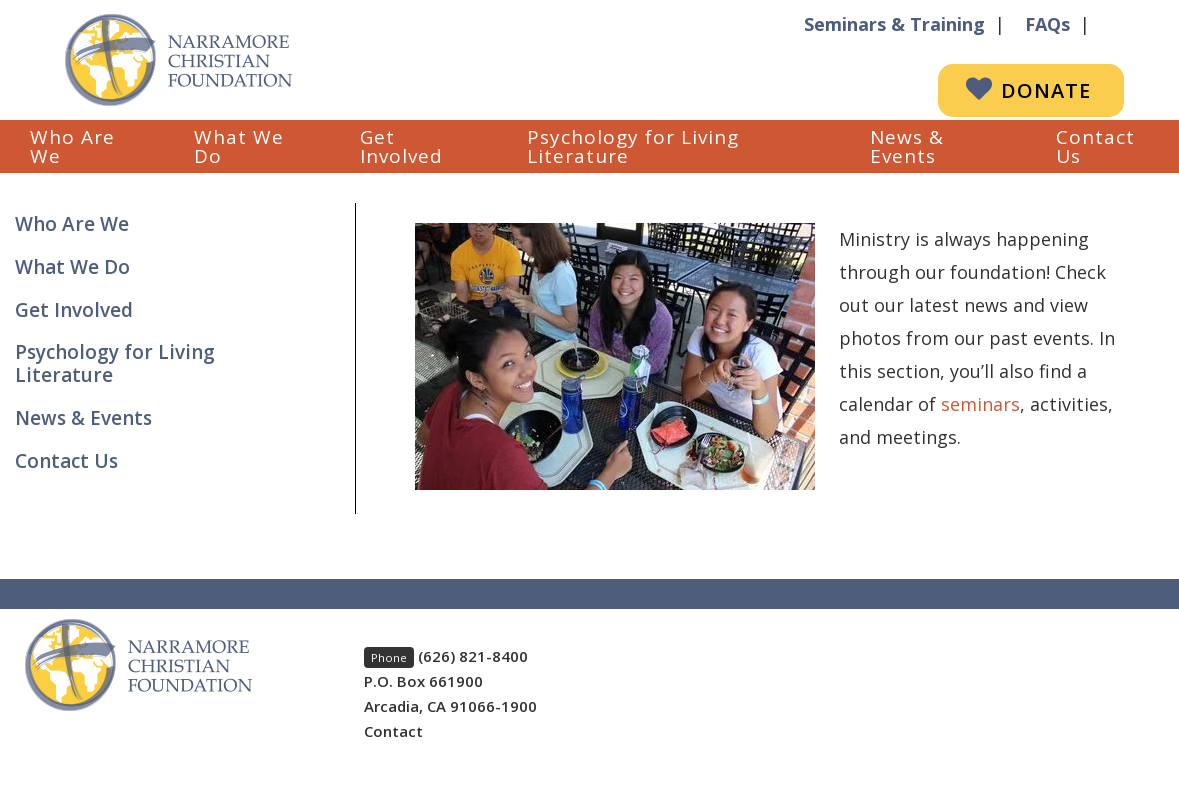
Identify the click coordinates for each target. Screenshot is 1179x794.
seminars (980, 404)
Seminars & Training (894, 24)
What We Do (239, 146)
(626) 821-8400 (473, 656)
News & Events (907, 146)
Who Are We (72, 146)
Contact (393, 731)
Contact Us (1095, 146)
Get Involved (401, 146)
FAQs (1047, 24)
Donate (1046, 90)
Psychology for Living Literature (633, 146)
